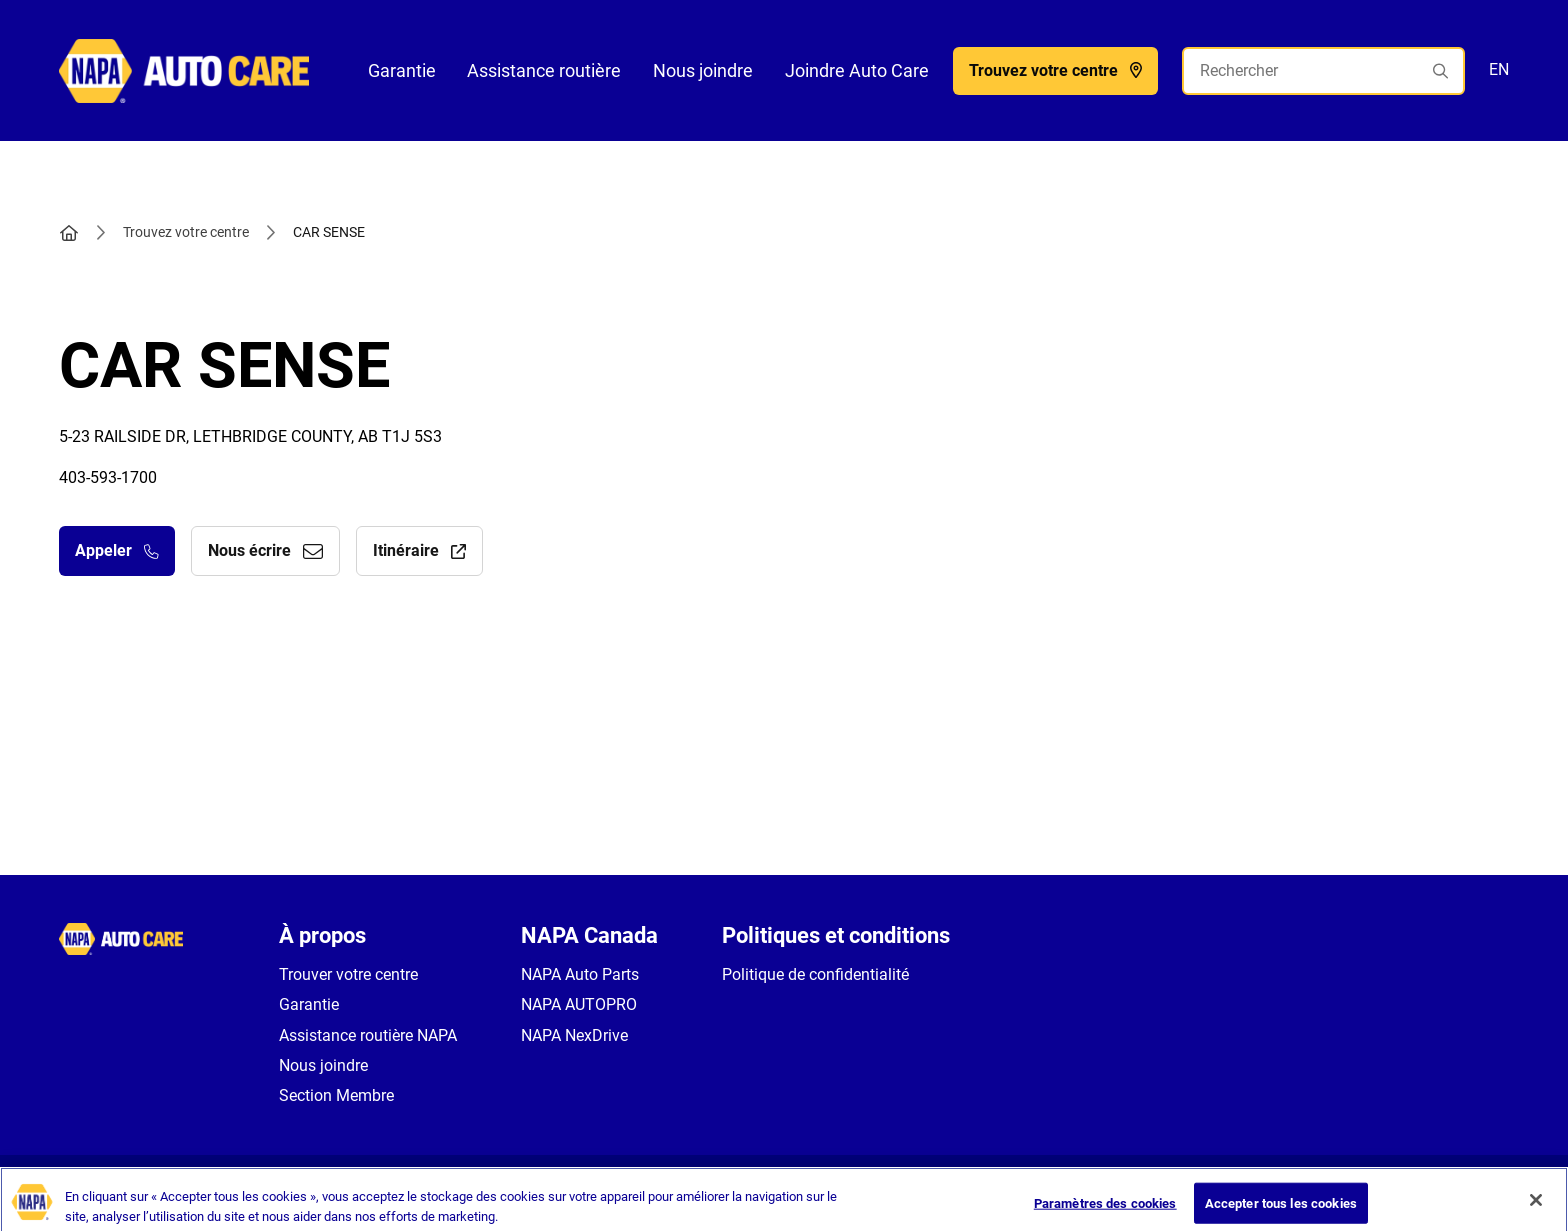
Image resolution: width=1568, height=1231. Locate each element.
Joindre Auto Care (857, 70)
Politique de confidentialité (815, 974)
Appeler (117, 550)
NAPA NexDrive (574, 1035)
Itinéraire (419, 550)
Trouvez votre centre (186, 232)
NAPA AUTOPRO (579, 1004)
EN (1499, 69)
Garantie (402, 70)
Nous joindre (703, 70)
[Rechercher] (1323, 71)
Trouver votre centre (348, 974)
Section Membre (336, 1095)
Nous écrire (265, 550)
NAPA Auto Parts (580, 974)
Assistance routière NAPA (368, 1035)
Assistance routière (544, 70)
